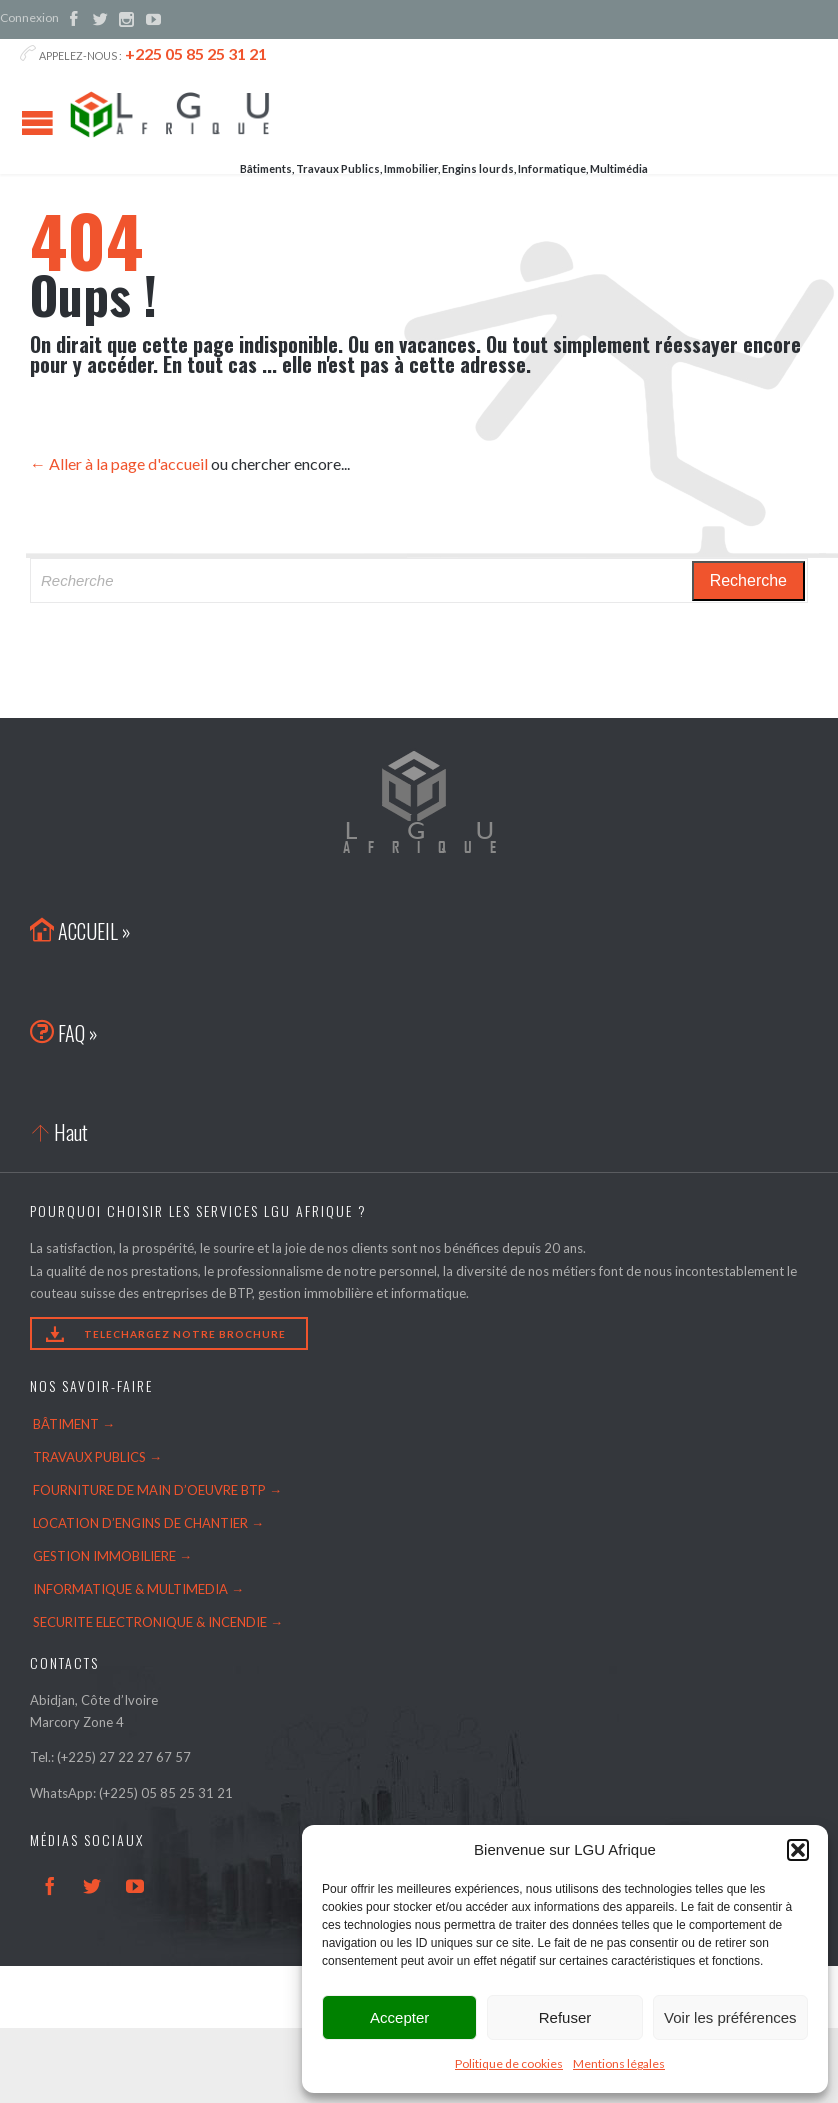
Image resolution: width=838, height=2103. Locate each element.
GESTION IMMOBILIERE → (112, 1556)
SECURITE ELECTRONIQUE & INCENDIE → (158, 1622)
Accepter (399, 2017)
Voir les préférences (730, 2017)
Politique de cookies (509, 2063)
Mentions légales (619, 2063)
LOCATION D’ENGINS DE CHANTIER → (148, 1523)
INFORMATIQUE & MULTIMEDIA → (138, 1589)
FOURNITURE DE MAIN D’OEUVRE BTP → (157, 1490)
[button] (798, 1850)
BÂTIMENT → (74, 1424)
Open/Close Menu (37, 122)
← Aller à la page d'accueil (119, 463)
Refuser (565, 2017)
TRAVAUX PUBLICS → (97, 1457)
